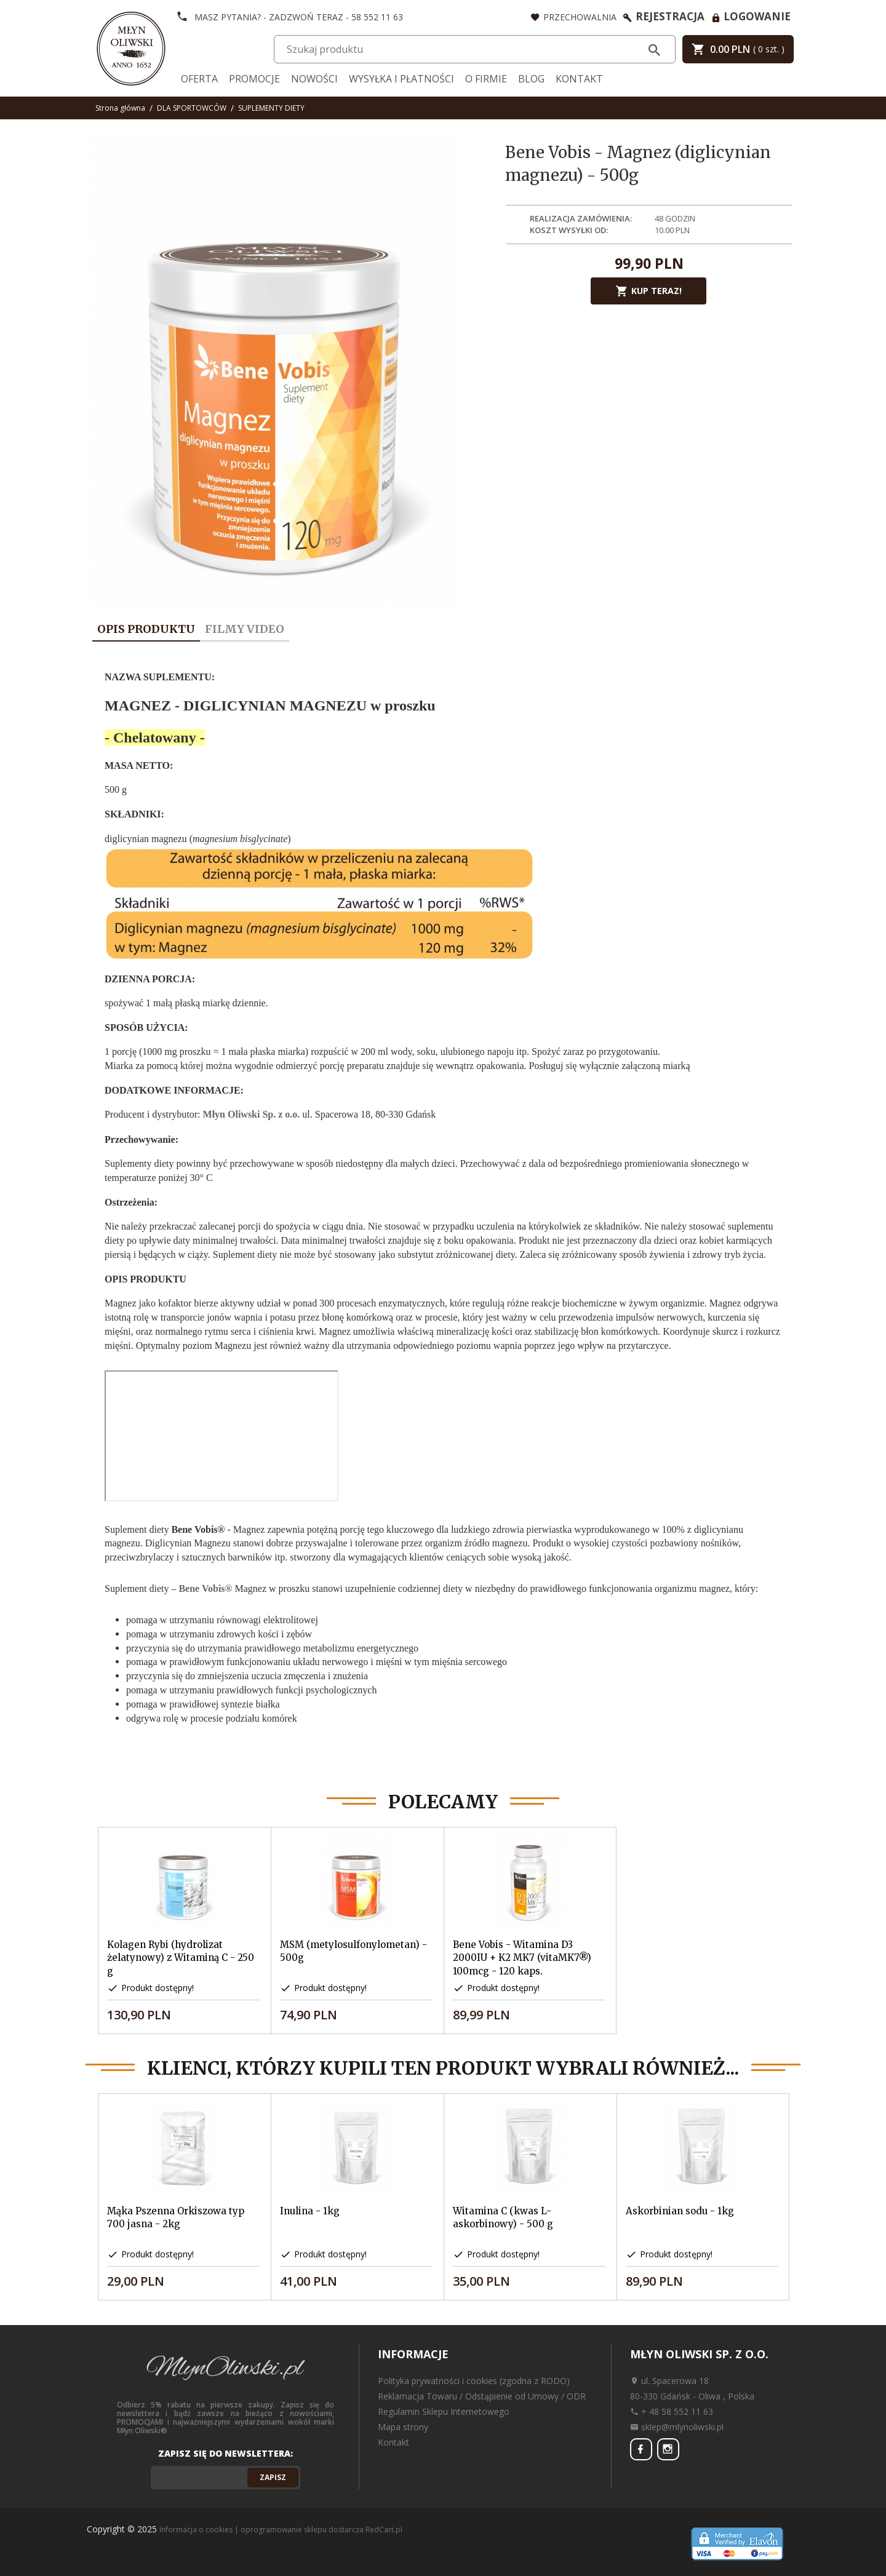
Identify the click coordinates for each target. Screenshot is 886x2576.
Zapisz (273, 2477)
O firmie (486, 78)
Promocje (254, 78)
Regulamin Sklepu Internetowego (443, 2411)
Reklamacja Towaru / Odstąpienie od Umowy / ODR (482, 2396)
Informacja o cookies (196, 2529)
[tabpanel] (443, 1208)
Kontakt (579, 78)
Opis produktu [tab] (146, 629)
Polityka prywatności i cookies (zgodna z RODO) (474, 2381)
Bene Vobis (205, 1588)
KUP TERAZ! (648, 291)
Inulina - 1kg (310, 2211)
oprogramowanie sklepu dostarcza (302, 2529)
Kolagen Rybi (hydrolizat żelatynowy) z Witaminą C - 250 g (180, 1958)
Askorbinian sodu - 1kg (680, 2211)
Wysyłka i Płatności (401, 78)
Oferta (199, 78)
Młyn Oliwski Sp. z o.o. (251, 1114)
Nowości (314, 78)
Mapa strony (403, 2427)
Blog (531, 78)
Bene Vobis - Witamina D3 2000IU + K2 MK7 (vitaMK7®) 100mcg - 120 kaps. (522, 1958)
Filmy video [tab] (244, 629)
